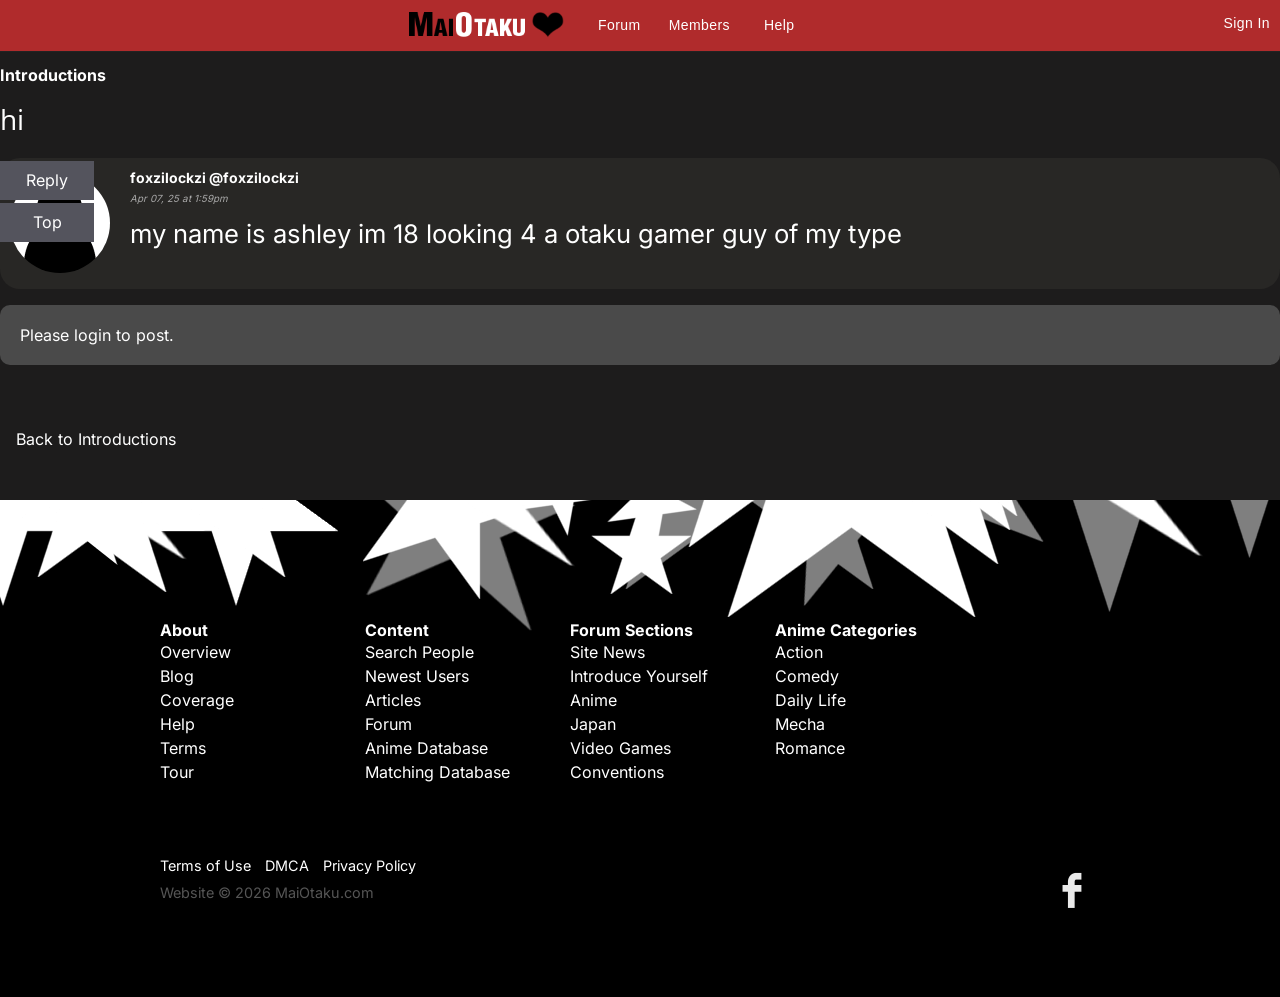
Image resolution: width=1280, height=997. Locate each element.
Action (799, 652)
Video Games (620, 748)
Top (47, 222)
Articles (393, 700)
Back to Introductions (96, 439)
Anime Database (426, 748)
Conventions (617, 772)
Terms (183, 748)
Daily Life (810, 700)
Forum (619, 25)
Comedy (807, 676)
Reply (47, 180)
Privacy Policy (369, 865)
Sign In (1247, 23)
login (92, 335)
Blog (177, 676)
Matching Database (437, 772)
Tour (177, 772)
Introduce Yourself (639, 676)
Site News (607, 652)
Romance (810, 748)
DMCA (287, 865)
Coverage (197, 700)
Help (779, 25)
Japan (593, 724)
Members (699, 25)
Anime (593, 700)
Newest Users (417, 676)
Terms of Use (205, 865)
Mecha (800, 724)
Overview (195, 652)
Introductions (53, 75)
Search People (419, 652)
